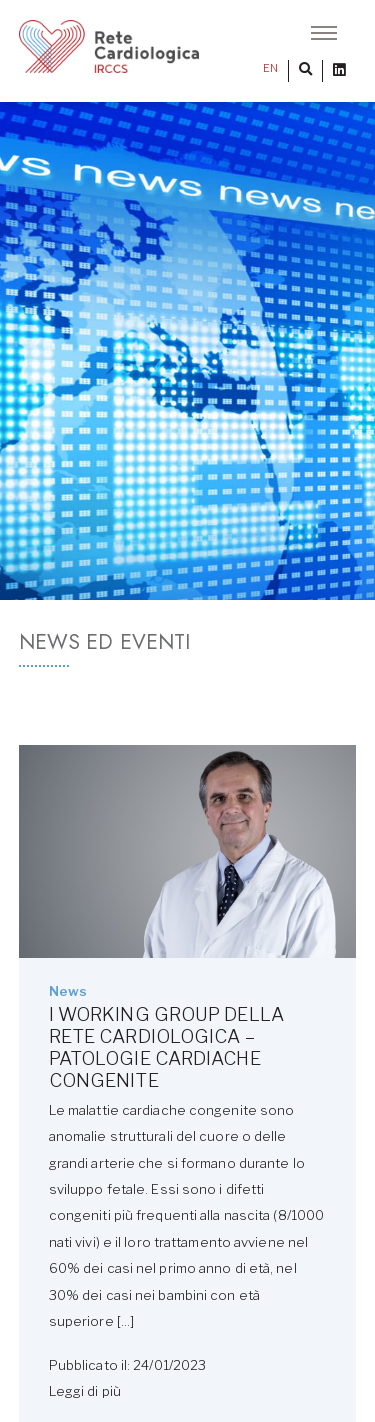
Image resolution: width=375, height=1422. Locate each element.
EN (270, 68)
